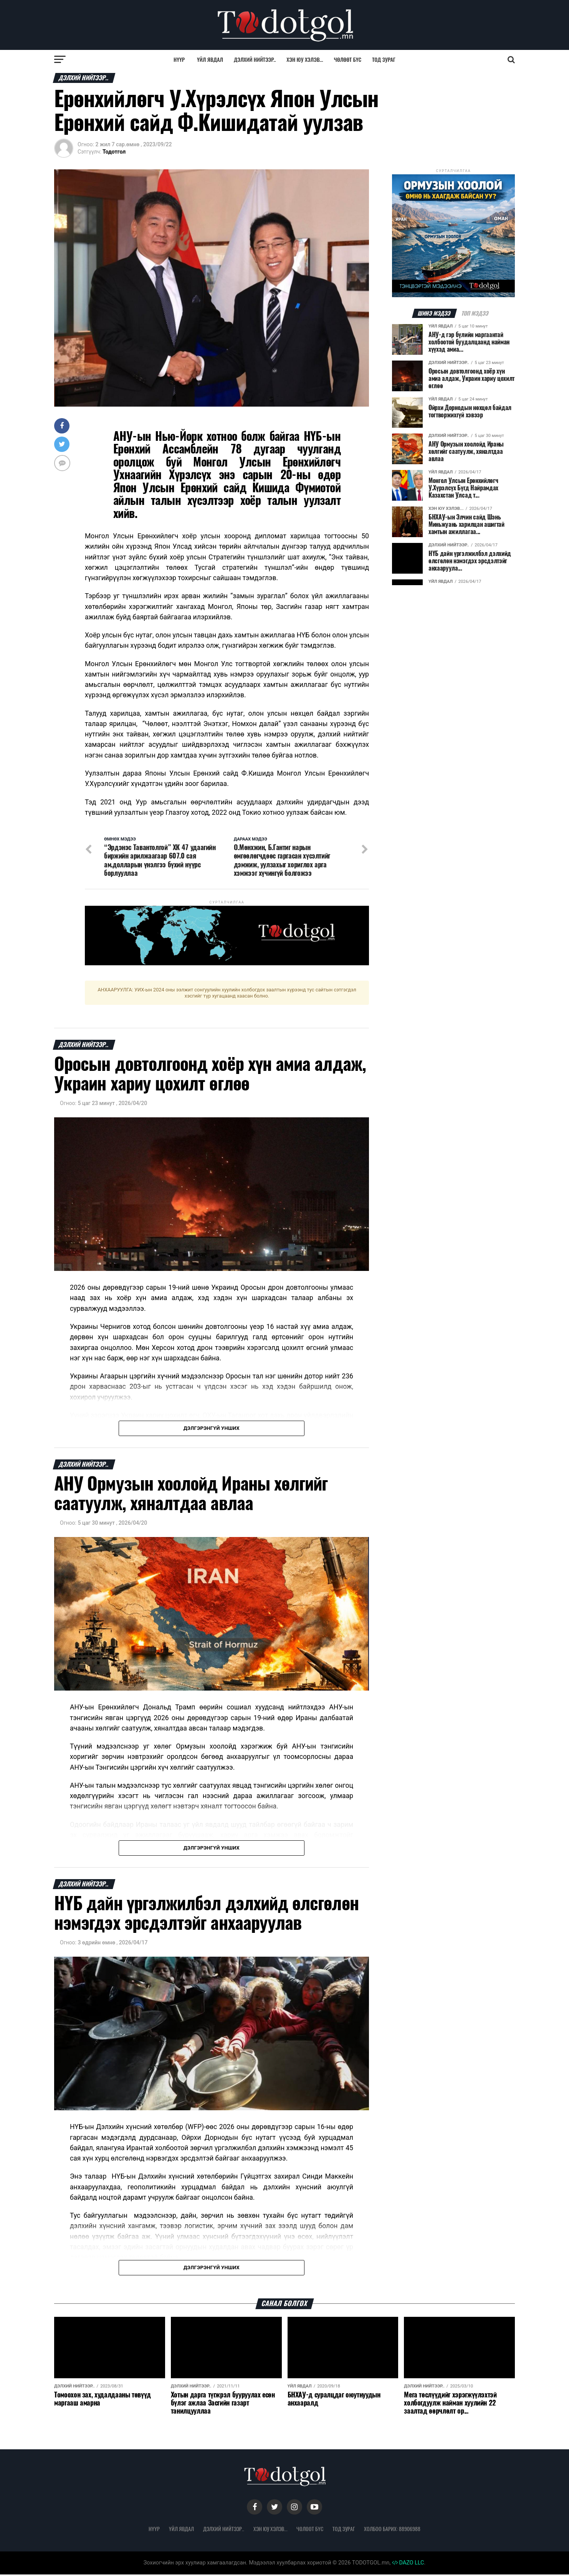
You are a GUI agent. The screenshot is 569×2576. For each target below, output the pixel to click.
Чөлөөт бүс (348, 59)
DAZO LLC (408, 2564)
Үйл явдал (210, 59)
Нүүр (179, 59)
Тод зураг (383, 59)
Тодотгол (114, 152)
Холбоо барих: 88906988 (392, 2530)
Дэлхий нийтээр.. (255, 59)
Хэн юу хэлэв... (304, 59)
